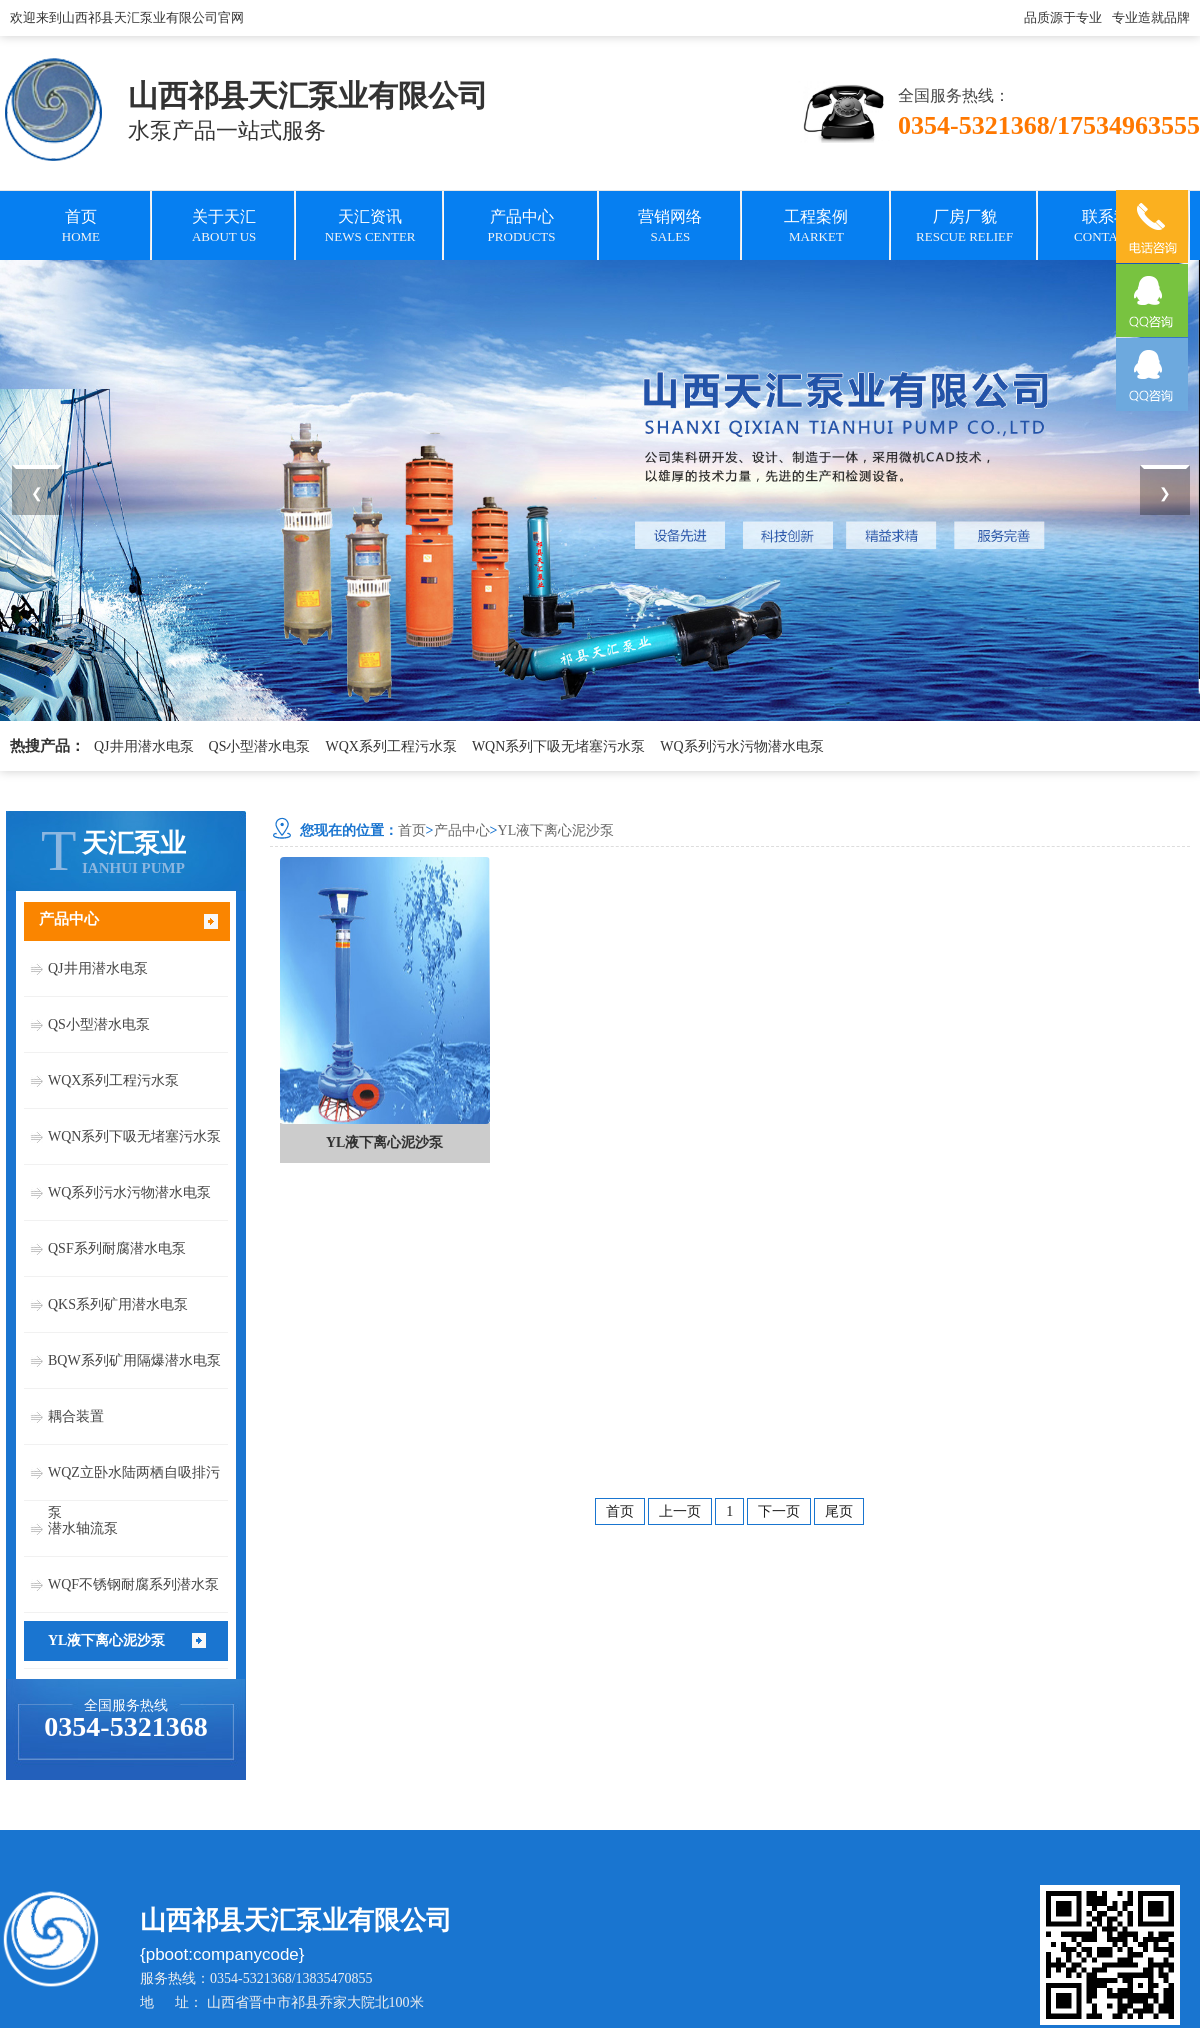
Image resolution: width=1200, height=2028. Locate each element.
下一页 (779, 1511)
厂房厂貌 (964, 227)
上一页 (680, 1511)
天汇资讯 (369, 227)
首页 (81, 227)
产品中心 (521, 227)
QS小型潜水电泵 (260, 746)
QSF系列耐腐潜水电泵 (117, 1248)
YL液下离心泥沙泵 (106, 1640)
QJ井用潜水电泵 (144, 746)
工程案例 (816, 227)
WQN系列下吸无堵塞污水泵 (558, 746)
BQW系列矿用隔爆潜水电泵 (134, 1360)
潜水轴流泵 (83, 1528)
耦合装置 (76, 1416)
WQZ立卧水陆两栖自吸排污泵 (134, 1479)
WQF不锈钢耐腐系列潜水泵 (133, 1584)
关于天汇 (224, 227)
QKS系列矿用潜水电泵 (118, 1304)
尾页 (839, 1511)
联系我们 (1114, 227)
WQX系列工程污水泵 (390, 746)
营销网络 (670, 227)
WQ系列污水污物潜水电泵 (741, 746)
